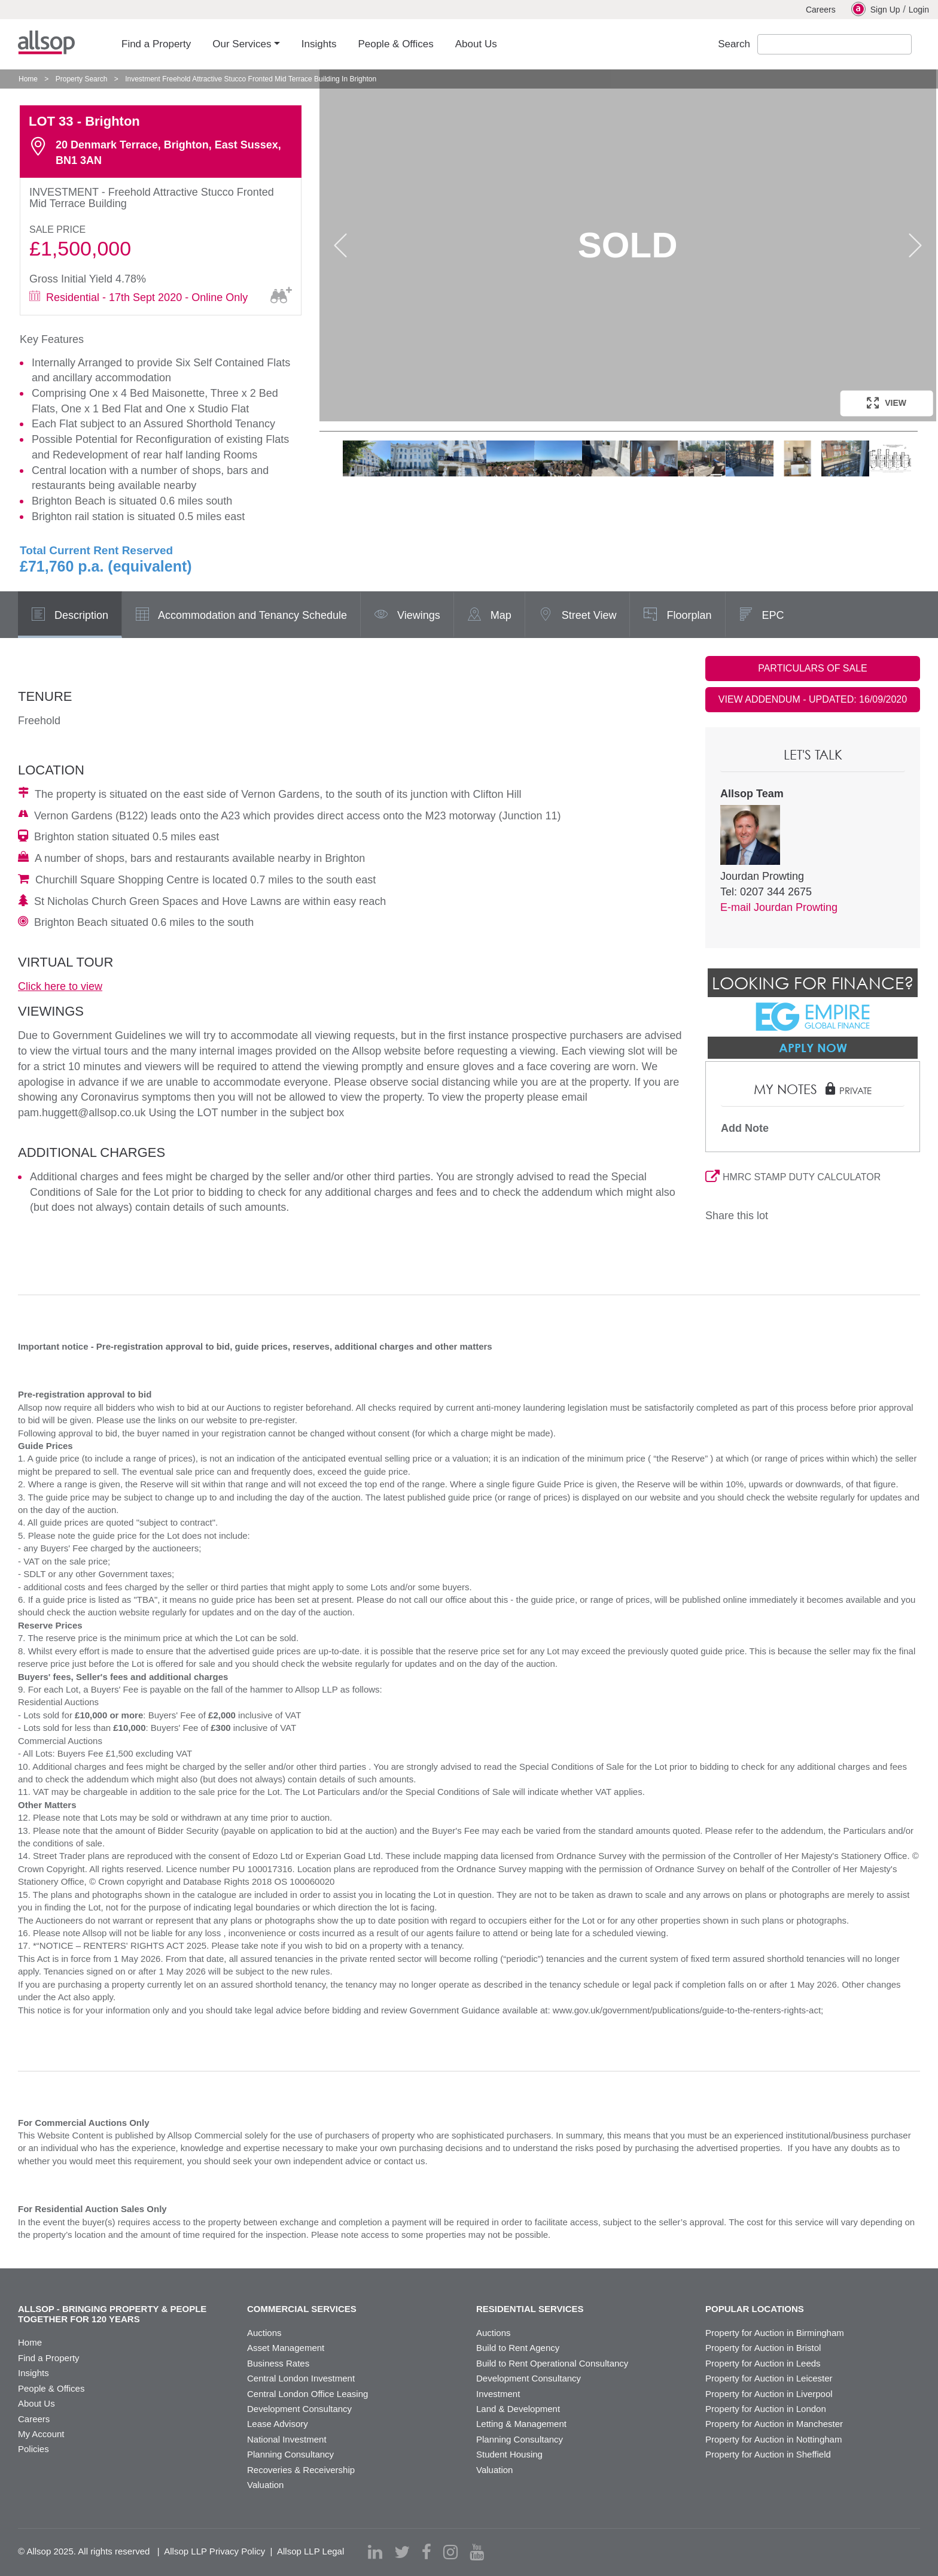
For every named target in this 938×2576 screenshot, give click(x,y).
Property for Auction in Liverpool (769, 2394)
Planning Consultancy (290, 2454)
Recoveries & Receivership (301, 2470)
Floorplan (677, 616)
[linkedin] (375, 2552)
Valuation (265, 2485)
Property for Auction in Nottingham (773, 2439)
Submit (922, 44)
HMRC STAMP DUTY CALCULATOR (793, 1177)
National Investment (287, 2439)
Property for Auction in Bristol (763, 2348)
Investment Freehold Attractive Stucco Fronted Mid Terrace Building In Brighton (250, 79)
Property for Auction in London (765, 2409)
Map (489, 616)
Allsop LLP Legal (310, 2551)
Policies (33, 2449)
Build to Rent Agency (517, 2348)
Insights (33, 2373)
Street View (577, 616)
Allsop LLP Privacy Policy (214, 2551)
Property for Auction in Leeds (763, 2363)
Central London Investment (301, 2378)
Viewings (407, 616)
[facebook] (426, 2552)
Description (69, 616)
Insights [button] (319, 44)
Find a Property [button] (156, 44)
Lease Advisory (277, 2424)
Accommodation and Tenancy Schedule (241, 616)
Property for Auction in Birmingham (774, 2333)
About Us (36, 2403)
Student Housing (509, 2454)
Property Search (82, 79)
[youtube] (477, 2552)
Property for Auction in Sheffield (768, 2454)
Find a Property (49, 2358)
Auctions (264, 2333)
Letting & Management (521, 2424)
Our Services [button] (241, 44)
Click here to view (60, 986)
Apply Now (813, 1047)
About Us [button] (476, 44)
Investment (498, 2394)
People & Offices (51, 2388)
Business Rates (278, 2363)
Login (919, 9)
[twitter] (402, 2552)
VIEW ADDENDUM (812, 699)
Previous (340, 245)
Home (28, 79)
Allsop (46, 42)
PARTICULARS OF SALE (812, 668)
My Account (41, 2434)
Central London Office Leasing (307, 2394)
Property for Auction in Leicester (769, 2378)
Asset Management (285, 2348)
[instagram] (450, 2552)
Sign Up (875, 9)
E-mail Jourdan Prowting (779, 907)
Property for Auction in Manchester (774, 2424)
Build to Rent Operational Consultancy (552, 2363)
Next (915, 245)
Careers (821, 9)
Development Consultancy (299, 2409)
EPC (761, 616)
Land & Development (518, 2409)
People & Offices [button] (395, 44)
